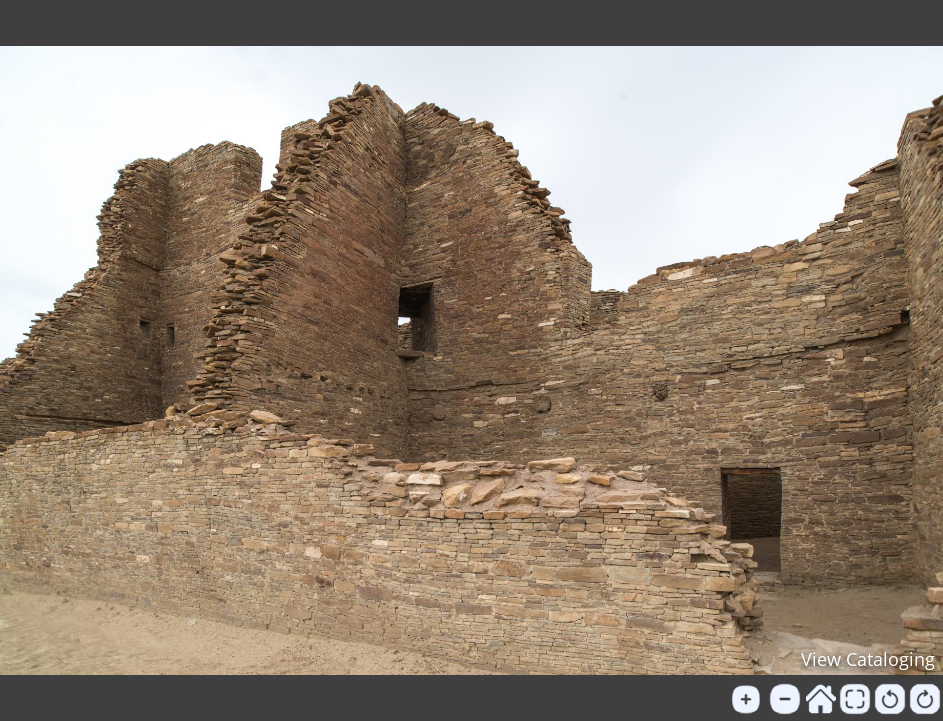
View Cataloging (868, 659)
